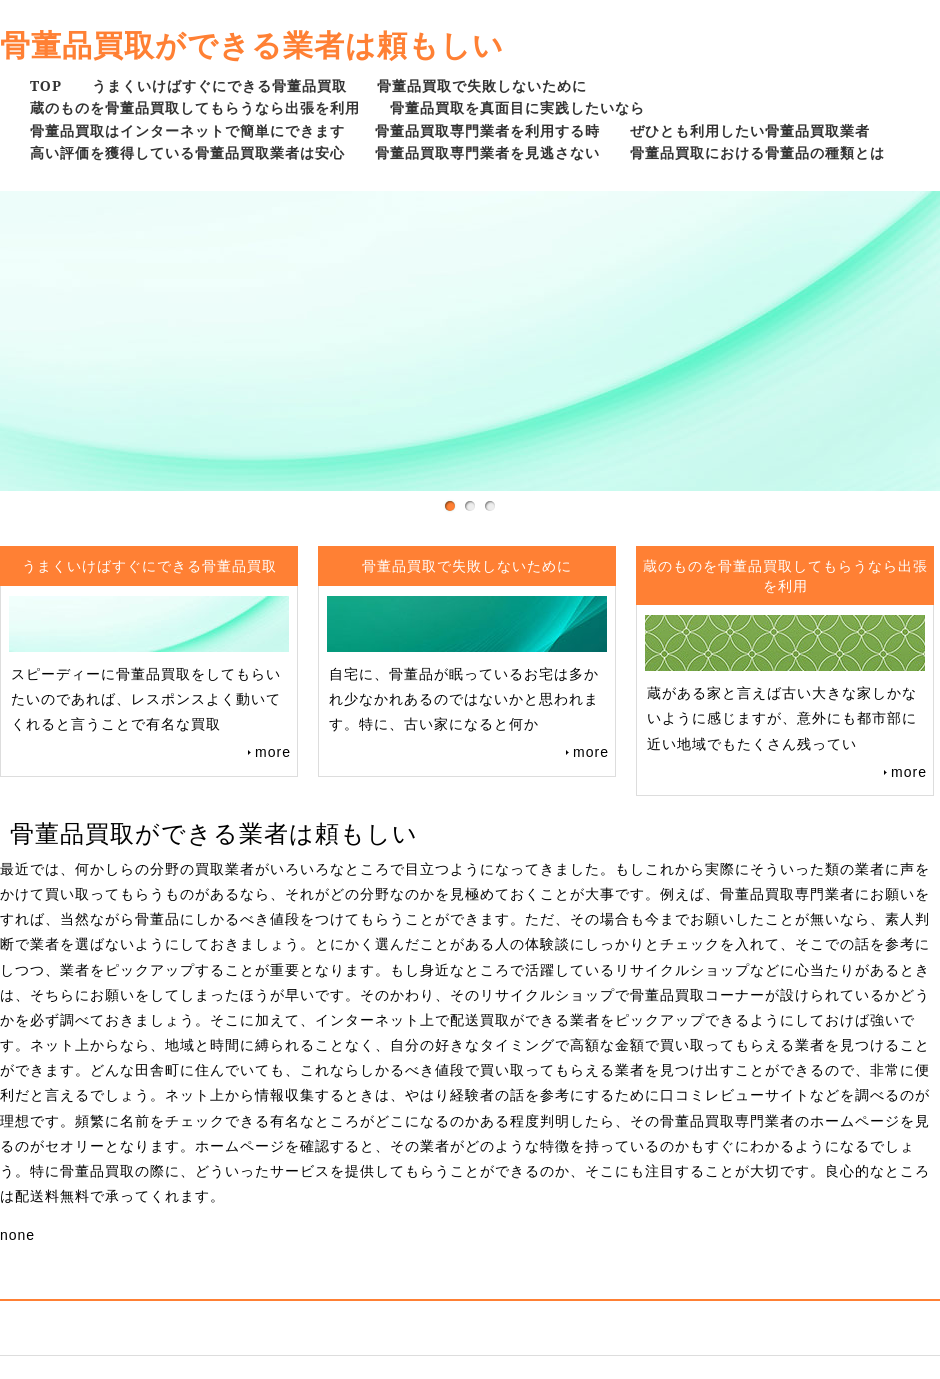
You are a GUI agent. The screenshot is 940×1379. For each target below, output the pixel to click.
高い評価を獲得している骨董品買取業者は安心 (187, 152)
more (273, 752)
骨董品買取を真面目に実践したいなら (517, 107)
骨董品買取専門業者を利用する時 (487, 130)
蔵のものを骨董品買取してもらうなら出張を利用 (195, 107)
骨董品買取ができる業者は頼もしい (252, 44)
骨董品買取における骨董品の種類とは (757, 152)
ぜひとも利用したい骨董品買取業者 (750, 130)
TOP (46, 85)
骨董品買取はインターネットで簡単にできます (187, 130)
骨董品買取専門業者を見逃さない (487, 152)
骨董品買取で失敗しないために (482, 85)
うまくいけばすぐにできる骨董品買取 (219, 85)
